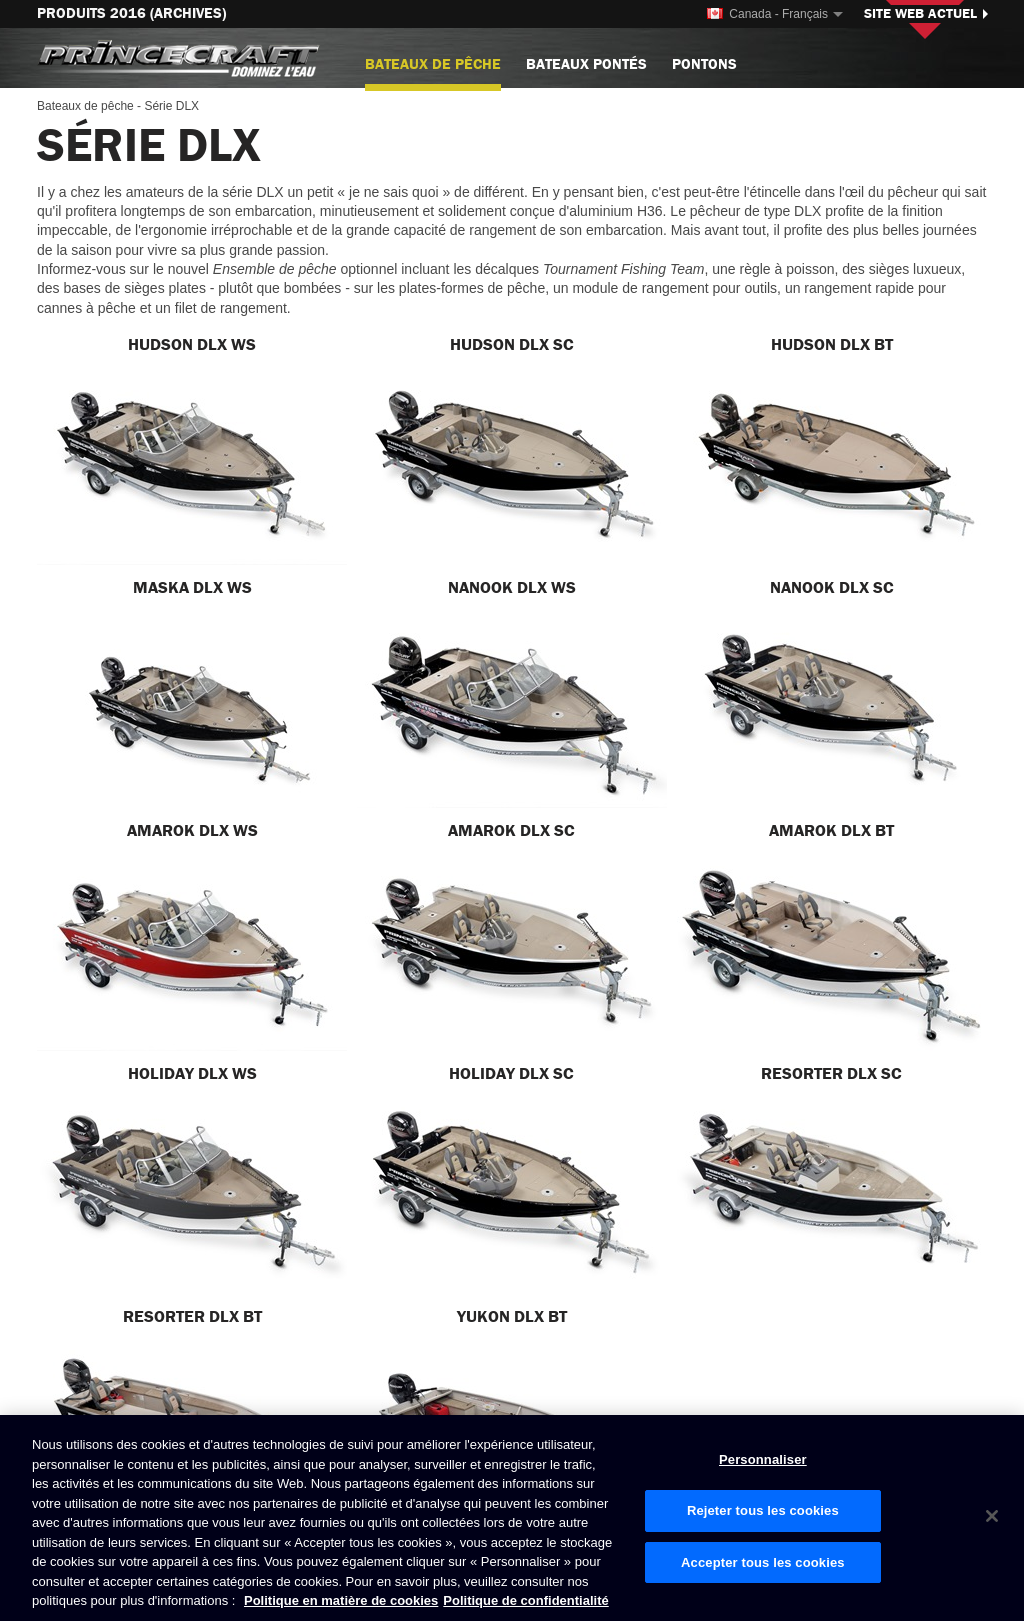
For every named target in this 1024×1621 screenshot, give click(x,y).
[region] (512, 1518)
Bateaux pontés (586, 64)
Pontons (704, 64)
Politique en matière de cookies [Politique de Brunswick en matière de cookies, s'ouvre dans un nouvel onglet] (341, 1600)
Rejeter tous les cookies (763, 1510)
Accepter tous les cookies (763, 1562)
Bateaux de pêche (433, 72)
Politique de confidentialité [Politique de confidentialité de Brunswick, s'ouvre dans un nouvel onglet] (525, 1600)
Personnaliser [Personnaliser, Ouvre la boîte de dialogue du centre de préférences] (763, 1459)
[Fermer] (992, 1516)
